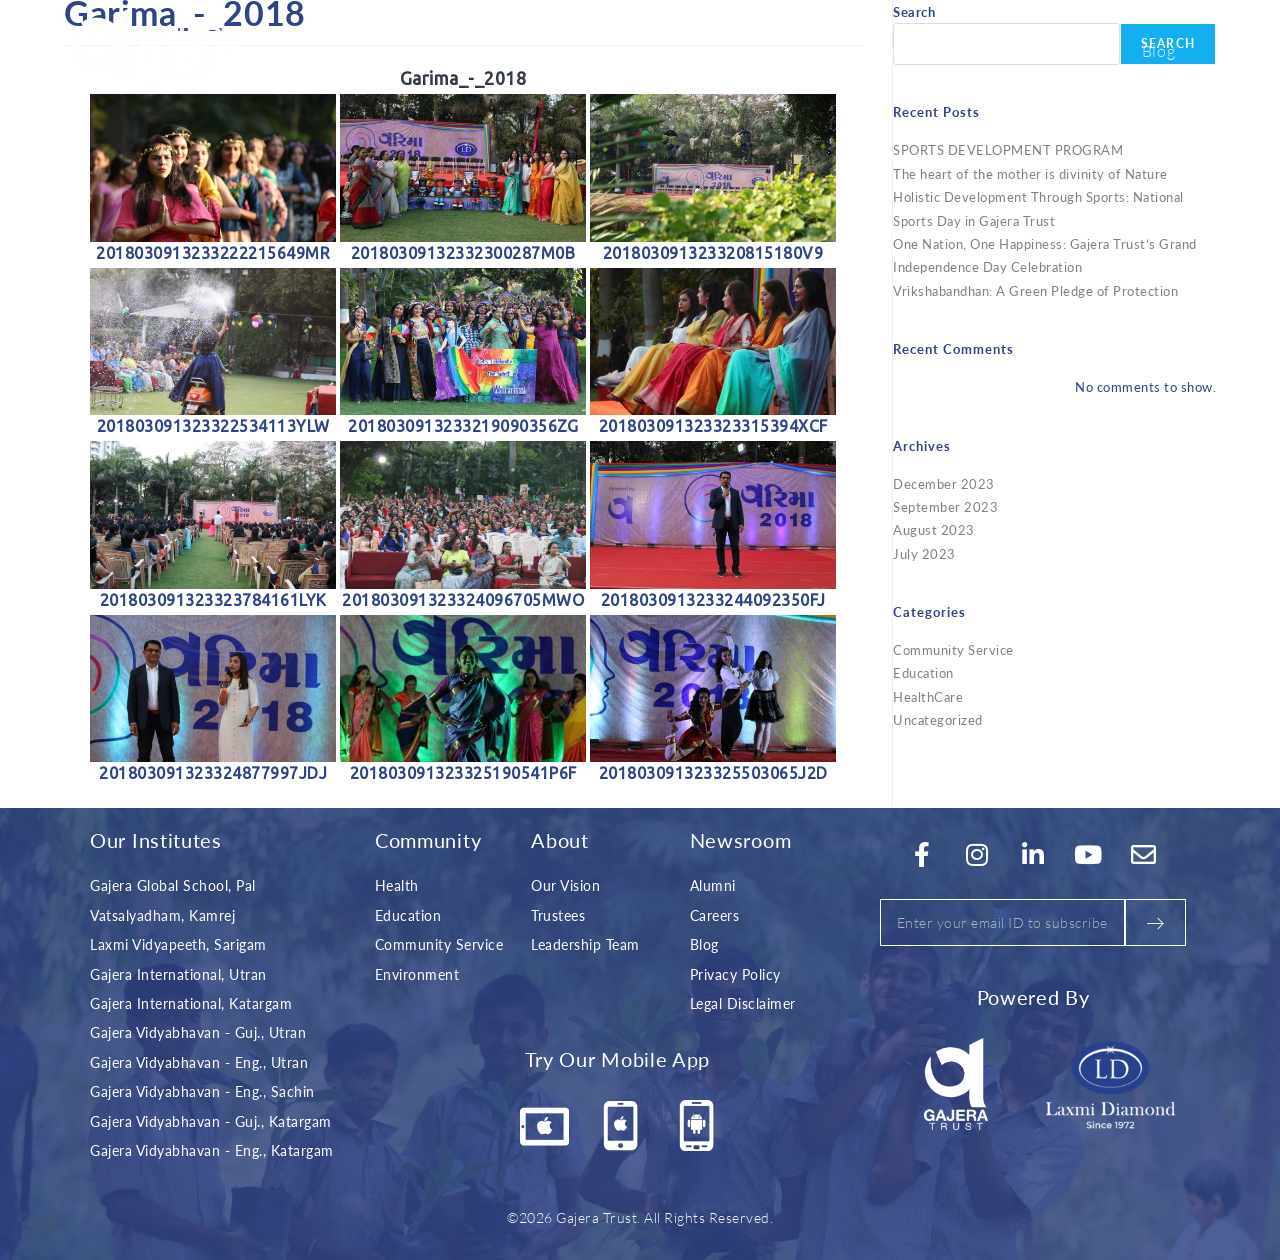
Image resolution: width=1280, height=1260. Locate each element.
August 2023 (934, 529)
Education (923, 672)
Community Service (953, 649)
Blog (1159, 50)
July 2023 (924, 553)
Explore (876, 50)
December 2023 (944, 483)
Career (1075, 50)
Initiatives (759, 50)
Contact (980, 50)
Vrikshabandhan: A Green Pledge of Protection (1035, 290)
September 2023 (945, 506)
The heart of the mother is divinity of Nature (1030, 173)
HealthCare (928, 696)
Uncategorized (938, 719)
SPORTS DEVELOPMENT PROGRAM (1008, 149)
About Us (635, 50)
